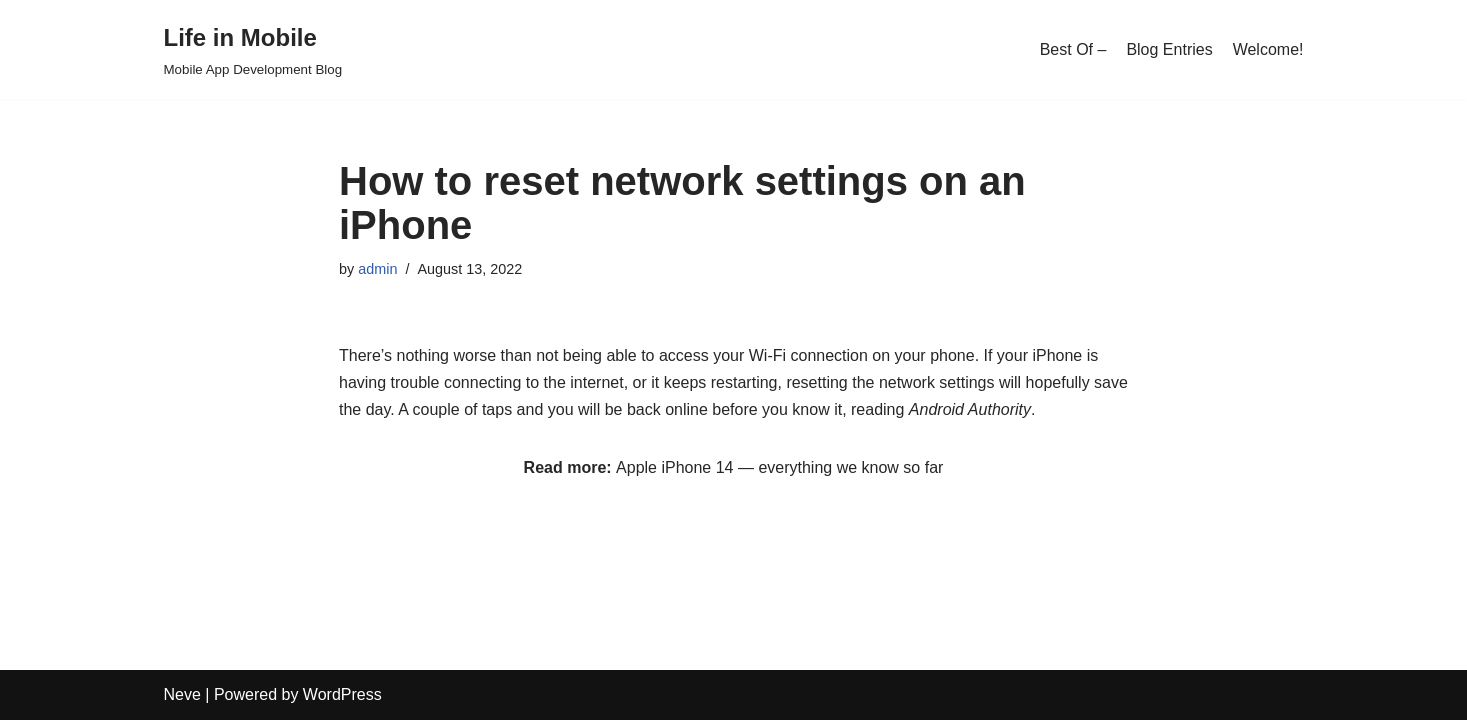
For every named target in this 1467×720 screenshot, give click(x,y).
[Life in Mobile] (253, 49)
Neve (182, 694)
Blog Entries (1169, 49)
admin (377, 269)
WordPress (342, 694)
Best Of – (1073, 49)
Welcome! (1268, 49)
